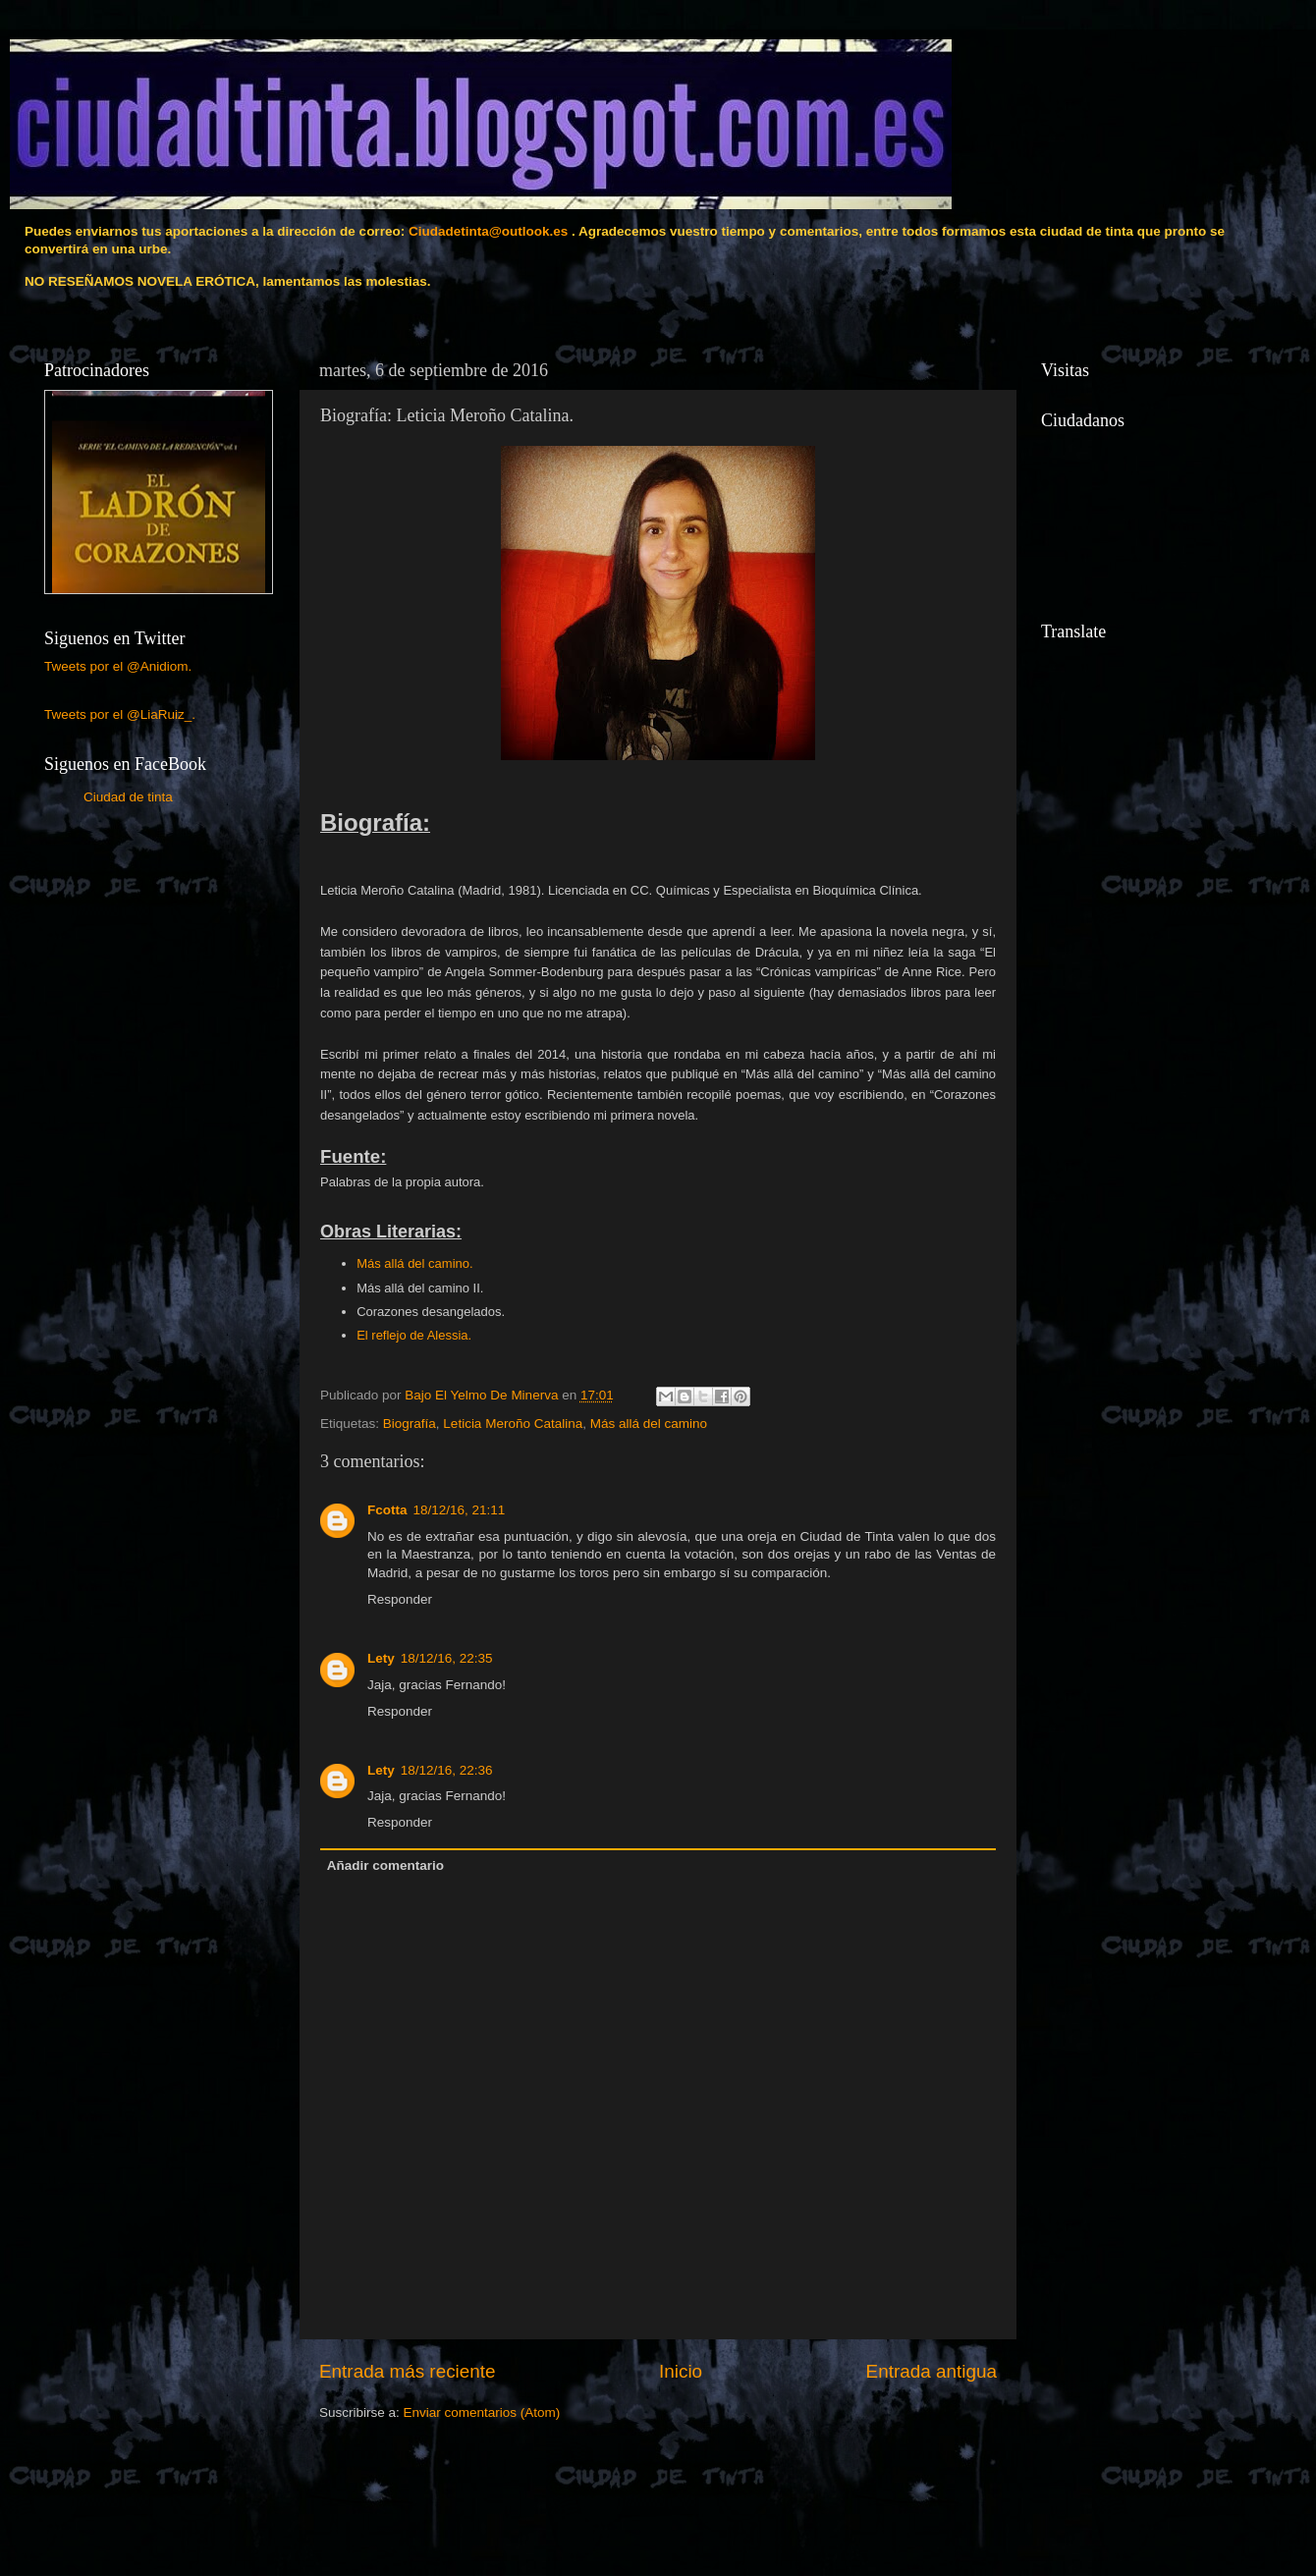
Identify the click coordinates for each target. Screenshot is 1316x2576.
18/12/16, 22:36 (447, 1770)
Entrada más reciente (407, 2371)
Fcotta (387, 1510)
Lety (381, 1658)
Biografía (409, 1423)
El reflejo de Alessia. (413, 1335)
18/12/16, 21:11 (459, 1510)
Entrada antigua (931, 2371)
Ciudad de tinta (128, 797)
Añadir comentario (385, 1865)
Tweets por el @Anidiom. (118, 666)
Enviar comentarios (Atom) (482, 2412)
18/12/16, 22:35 (447, 1658)
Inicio (680, 2371)
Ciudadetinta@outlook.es (488, 231)
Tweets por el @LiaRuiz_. (119, 714)
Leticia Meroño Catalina (512, 1423)
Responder (399, 1599)
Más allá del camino (648, 1423)
